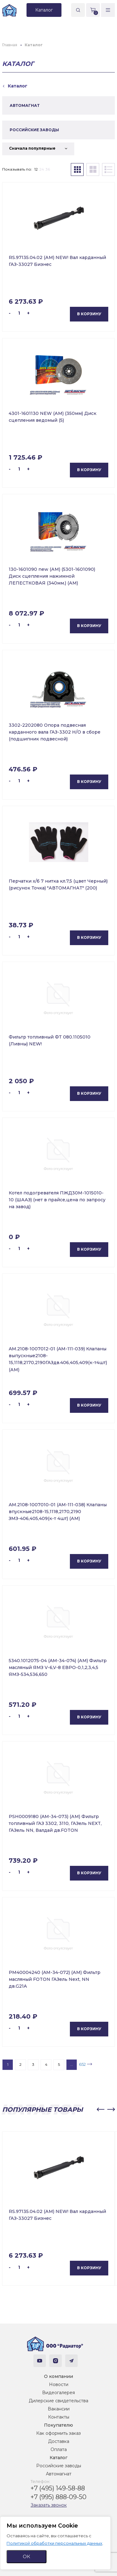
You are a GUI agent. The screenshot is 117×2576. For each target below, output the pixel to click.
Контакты (58, 2417)
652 (82, 2064)
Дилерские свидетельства (58, 2401)
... (71, 2064)
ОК (26, 2556)
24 (41, 169)
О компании (58, 2376)
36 (48, 169)
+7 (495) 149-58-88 (58, 2488)
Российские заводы (58, 2466)
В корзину (89, 313)
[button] (100, 2109)
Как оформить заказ (58, 2433)
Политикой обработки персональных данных (54, 2543)
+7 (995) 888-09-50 (58, 2497)
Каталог (58, 2457)
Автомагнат (58, 2474)
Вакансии (59, 2409)
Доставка (58, 2441)
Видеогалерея (58, 2392)
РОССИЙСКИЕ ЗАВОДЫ (34, 129)
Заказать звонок (49, 2505)
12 (36, 169)
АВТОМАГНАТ (25, 105)
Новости (58, 2384)
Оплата (59, 2449)
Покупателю (58, 2425)
